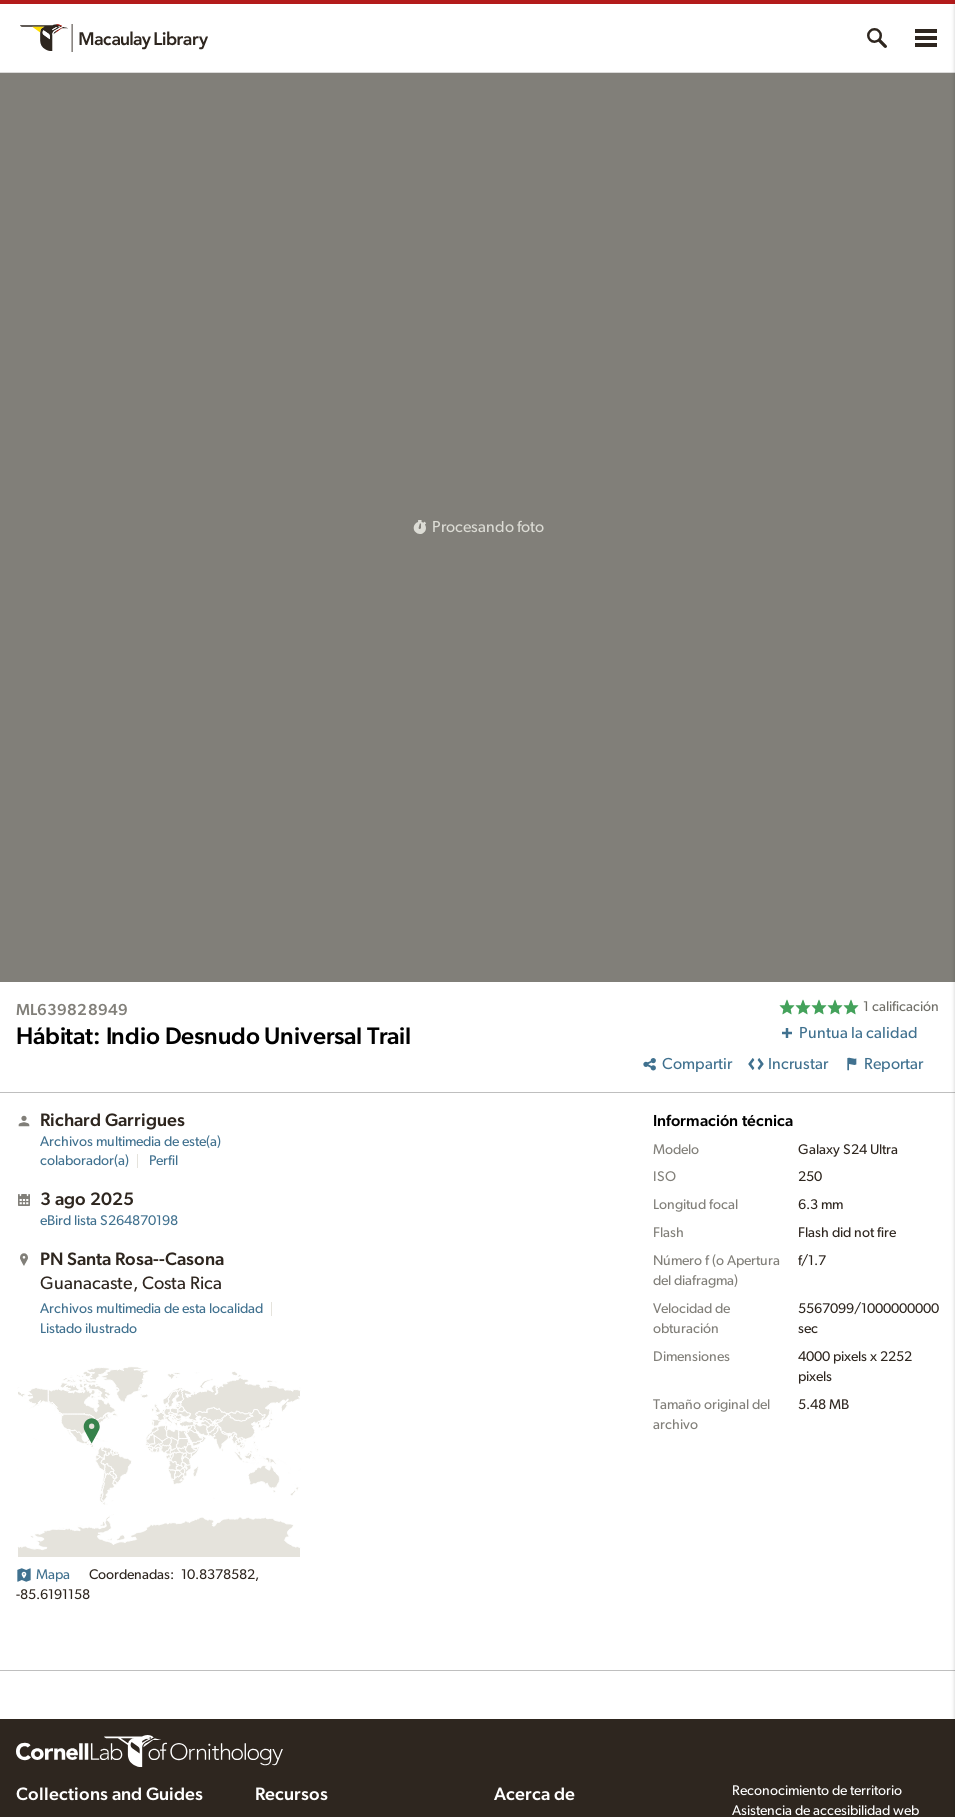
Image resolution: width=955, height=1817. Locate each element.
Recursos (291, 1795)
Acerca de (534, 1795)
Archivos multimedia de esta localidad (151, 1309)
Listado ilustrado (88, 1329)
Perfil (163, 1161)
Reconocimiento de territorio (817, 1791)
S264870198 (109, 1221)
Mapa (43, 1575)
